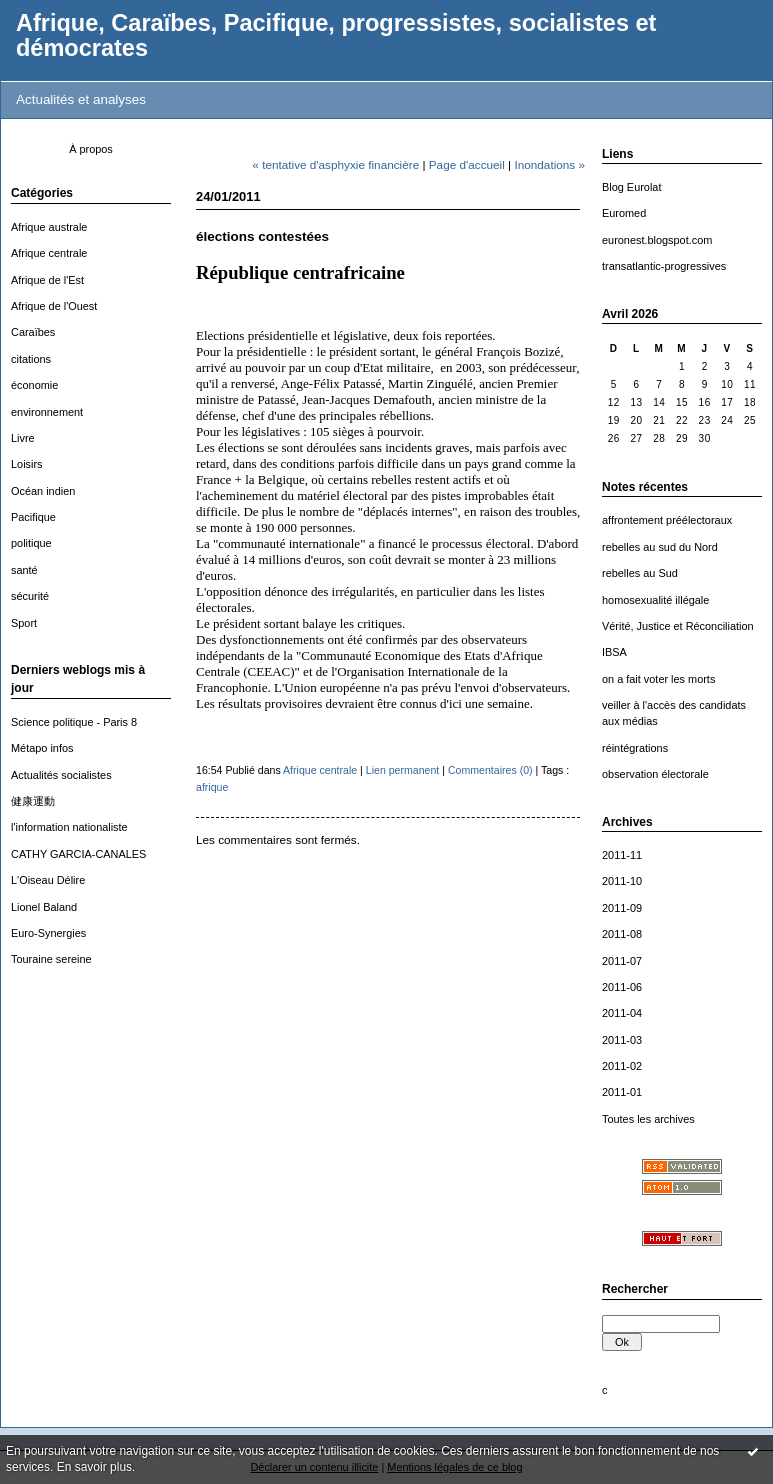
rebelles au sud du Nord (660, 547)
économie (34, 385)
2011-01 (622, 1092)
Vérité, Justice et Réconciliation (678, 626)
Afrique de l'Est (47, 280)
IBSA (614, 652)
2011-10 (622, 881)
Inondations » (549, 164)
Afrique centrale (49, 253)
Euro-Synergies (48, 933)
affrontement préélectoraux (667, 520)
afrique (212, 787)
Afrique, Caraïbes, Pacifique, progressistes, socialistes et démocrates (336, 35)
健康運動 (33, 801)
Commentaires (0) (490, 770)
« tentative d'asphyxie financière (335, 164)
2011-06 (622, 987)
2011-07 (622, 961)
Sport (24, 623)
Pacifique (33, 517)
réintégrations (635, 748)
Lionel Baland (44, 907)
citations (31, 359)
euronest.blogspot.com (657, 240)
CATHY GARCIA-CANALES (78, 854)
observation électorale (655, 774)
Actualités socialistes (61, 775)
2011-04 (622, 1013)
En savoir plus (94, 1467)
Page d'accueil (467, 164)
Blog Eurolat (631, 187)
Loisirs (27, 464)
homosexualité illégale (655, 600)
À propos (91, 149)
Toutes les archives (648, 1119)
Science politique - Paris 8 (74, 722)
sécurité (30, 596)
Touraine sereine (51, 959)
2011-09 (622, 908)
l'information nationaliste (69, 827)
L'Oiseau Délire (48, 880)
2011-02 (622, 1066)
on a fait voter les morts (658, 679)
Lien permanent (403, 770)
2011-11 (622, 855)
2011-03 (622, 1040)
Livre (23, 438)
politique (31, 543)
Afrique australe (49, 227)
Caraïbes (33, 332)
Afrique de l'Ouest (54, 306)
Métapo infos (42, 748)
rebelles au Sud (640, 573)
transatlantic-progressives (664, 266)
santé (24, 570)
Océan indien (43, 491)
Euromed (624, 213)
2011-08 (622, 934)
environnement (47, 412)
